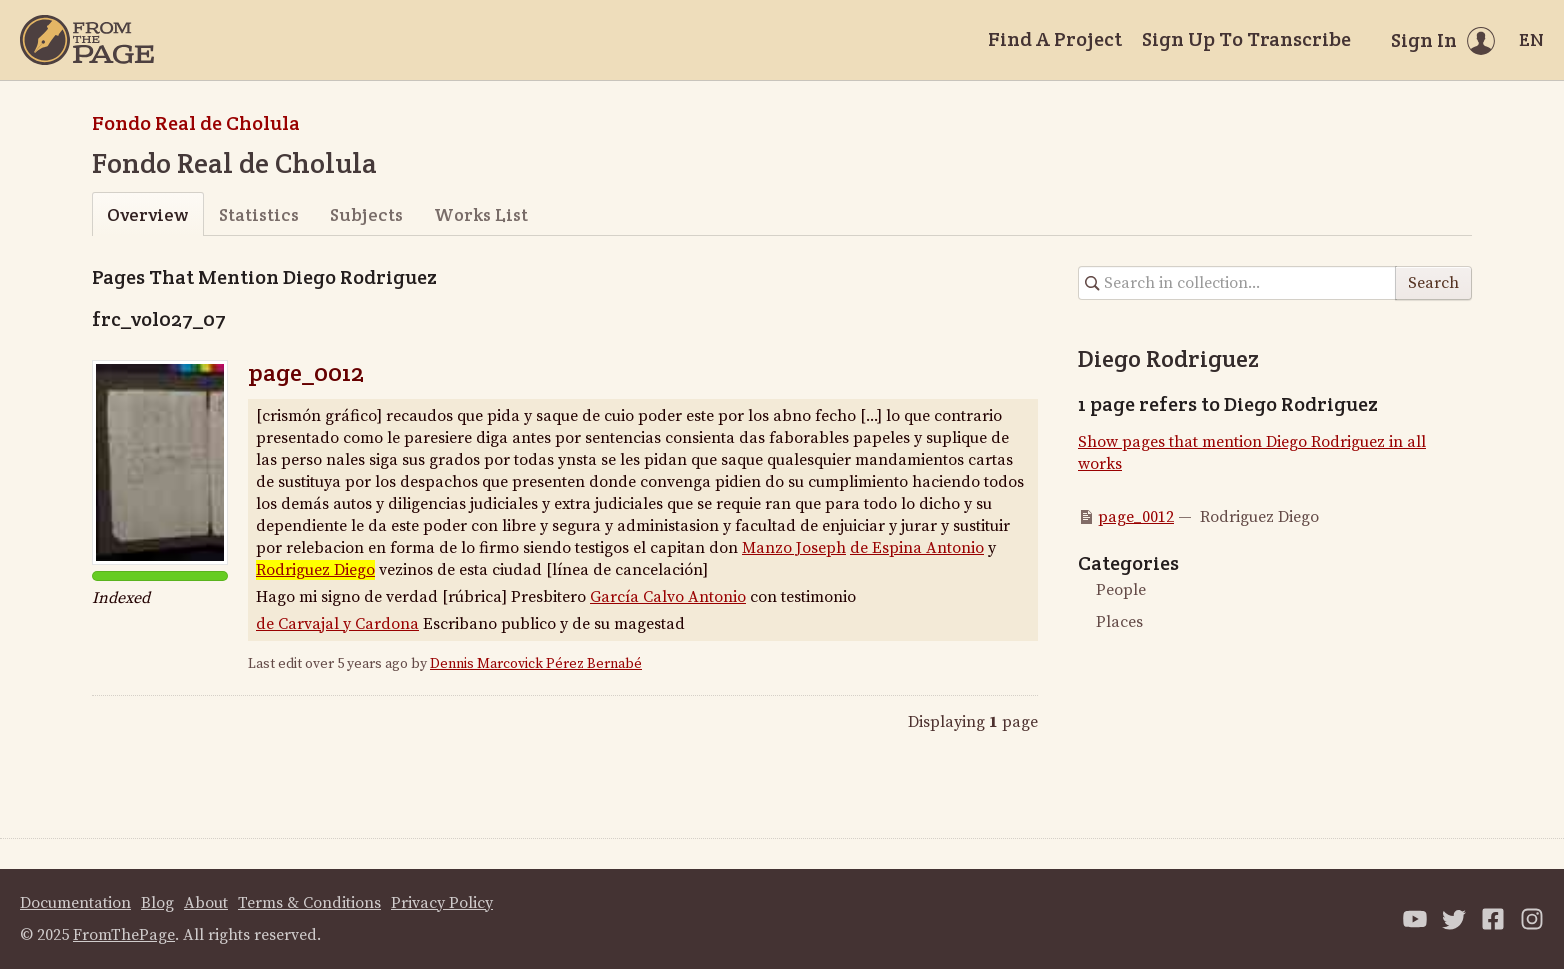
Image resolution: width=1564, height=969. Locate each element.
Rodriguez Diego (315, 570)
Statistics (259, 214)
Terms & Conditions (309, 903)
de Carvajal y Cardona (337, 624)
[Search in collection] (1237, 283)
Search (1433, 283)
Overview (147, 214)
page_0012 (306, 372)
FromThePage (124, 935)
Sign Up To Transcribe (1246, 39)
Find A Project (1055, 39)
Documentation (75, 903)
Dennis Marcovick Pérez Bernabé (536, 664)
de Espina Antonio (917, 548)
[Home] (87, 40)
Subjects (366, 214)
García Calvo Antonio (668, 597)
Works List (481, 214)
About (206, 903)
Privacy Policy (442, 903)
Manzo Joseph (794, 548)
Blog (157, 903)
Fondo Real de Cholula (196, 123)
